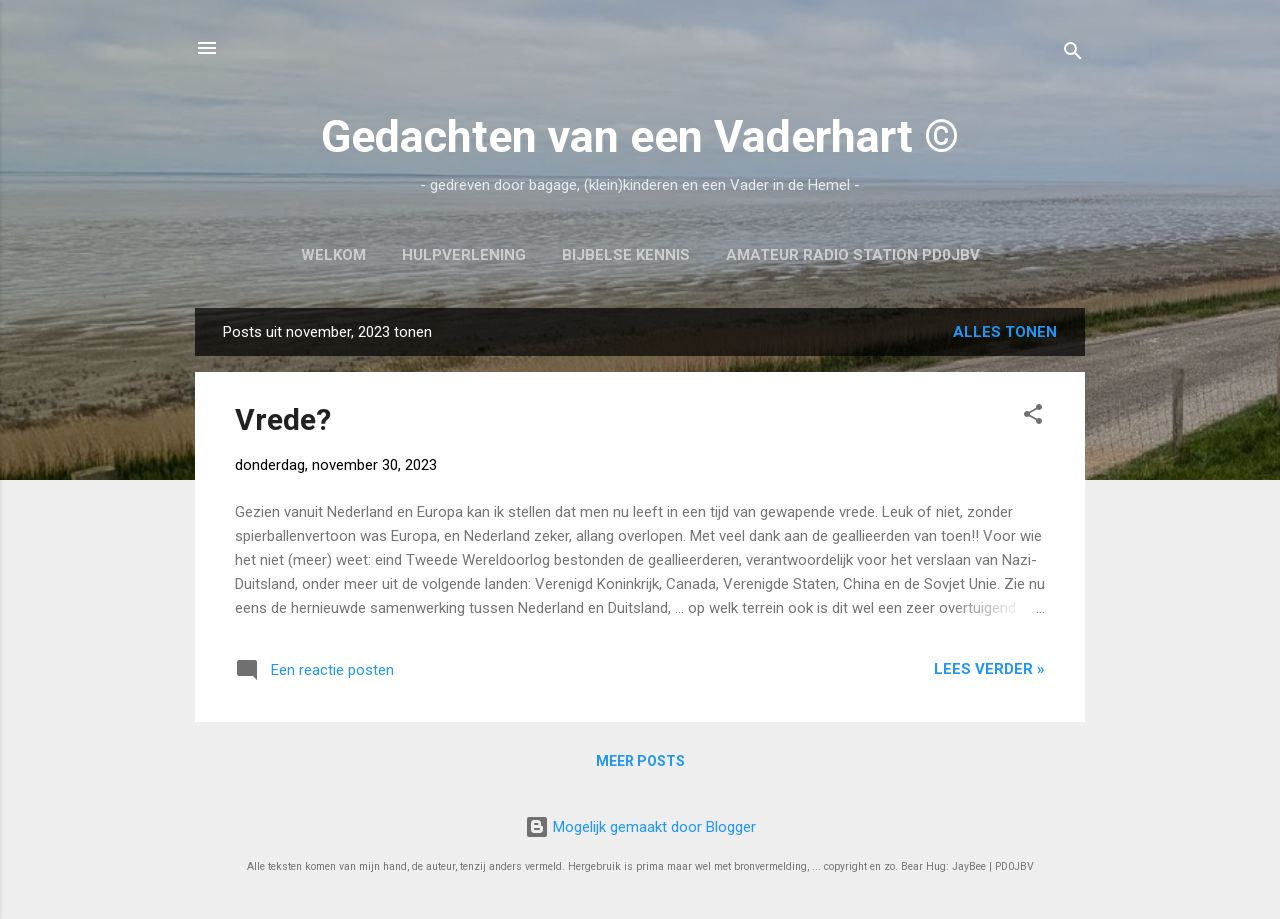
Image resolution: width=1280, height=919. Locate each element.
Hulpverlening (464, 255)
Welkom (333, 255)
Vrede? (283, 419)
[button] (1033, 417)
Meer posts (640, 761)
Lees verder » (989, 669)
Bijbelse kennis (626, 255)
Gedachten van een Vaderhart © (640, 136)
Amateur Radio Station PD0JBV (853, 255)
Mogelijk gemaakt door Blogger (640, 827)
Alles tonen (1005, 332)
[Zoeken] (1073, 54)
